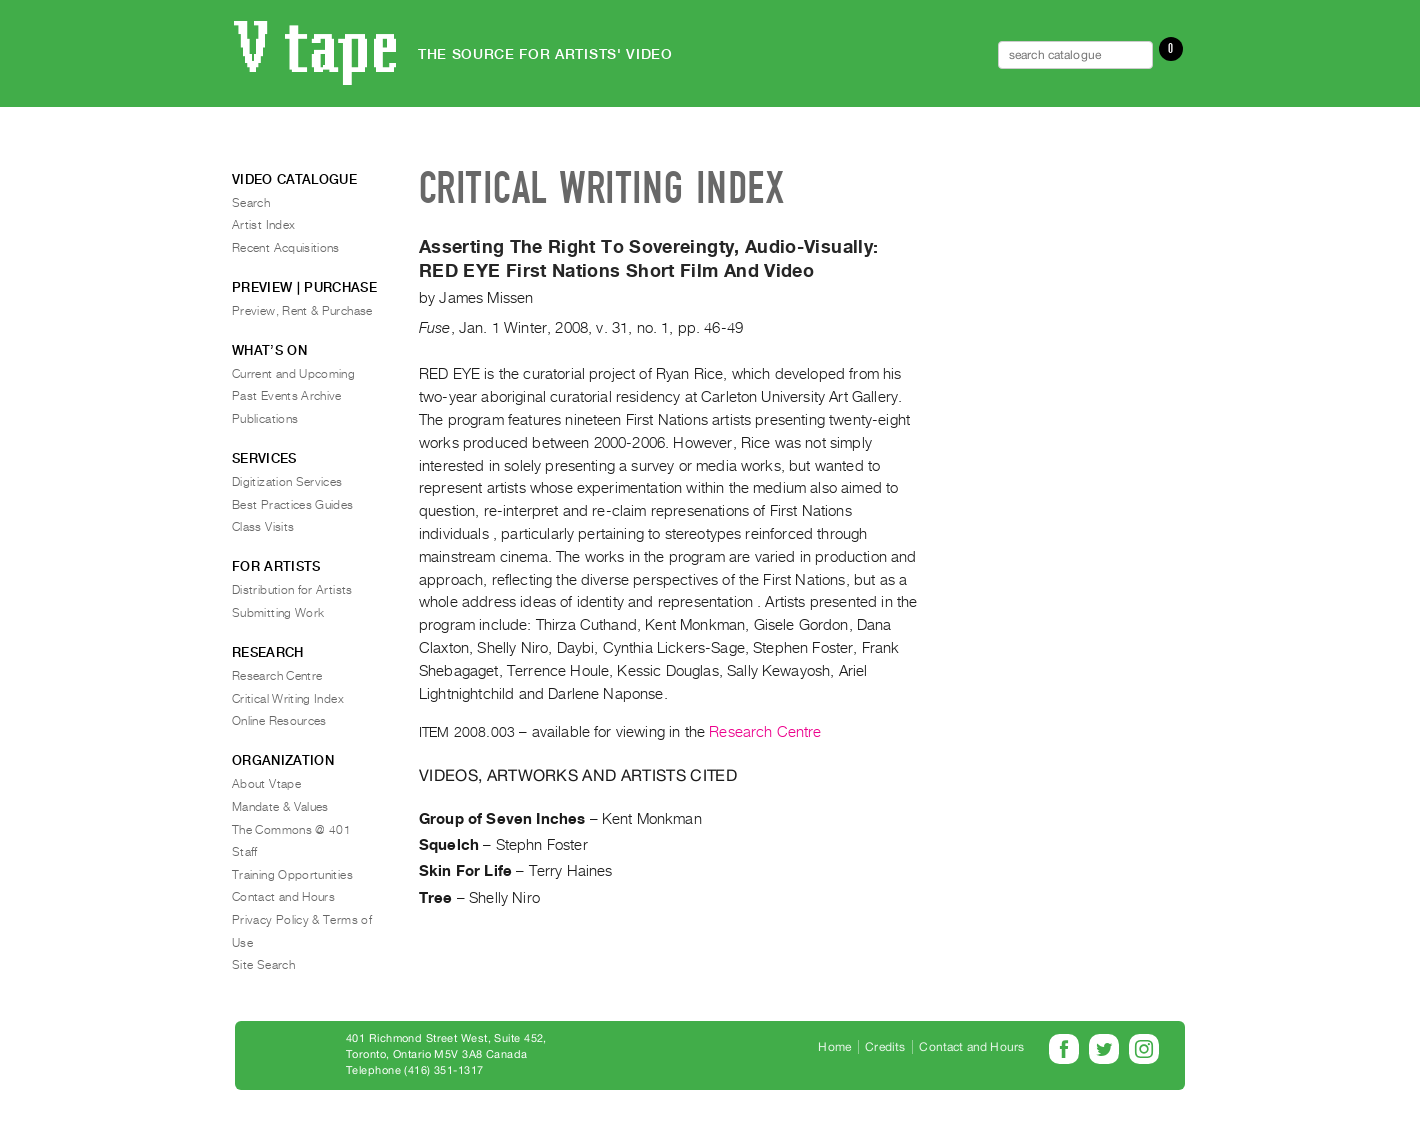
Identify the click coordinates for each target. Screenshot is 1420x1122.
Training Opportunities (292, 875)
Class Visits (263, 527)
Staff (245, 852)
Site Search (263, 965)
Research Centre (765, 732)
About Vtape (266, 784)
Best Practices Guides (293, 505)
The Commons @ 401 (291, 830)
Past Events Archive (287, 396)
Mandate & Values (280, 807)
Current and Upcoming (293, 374)
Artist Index (263, 225)
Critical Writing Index (288, 699)
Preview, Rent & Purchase (302, 311)
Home (834, 1047)
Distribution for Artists (292, 590)
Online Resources (279, 721)
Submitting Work (278, 613)
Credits (885, 1047)
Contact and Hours (283, 897)
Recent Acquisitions (286, 248)
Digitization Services (287, 482)
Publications (265, 419)
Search (251, 203)
